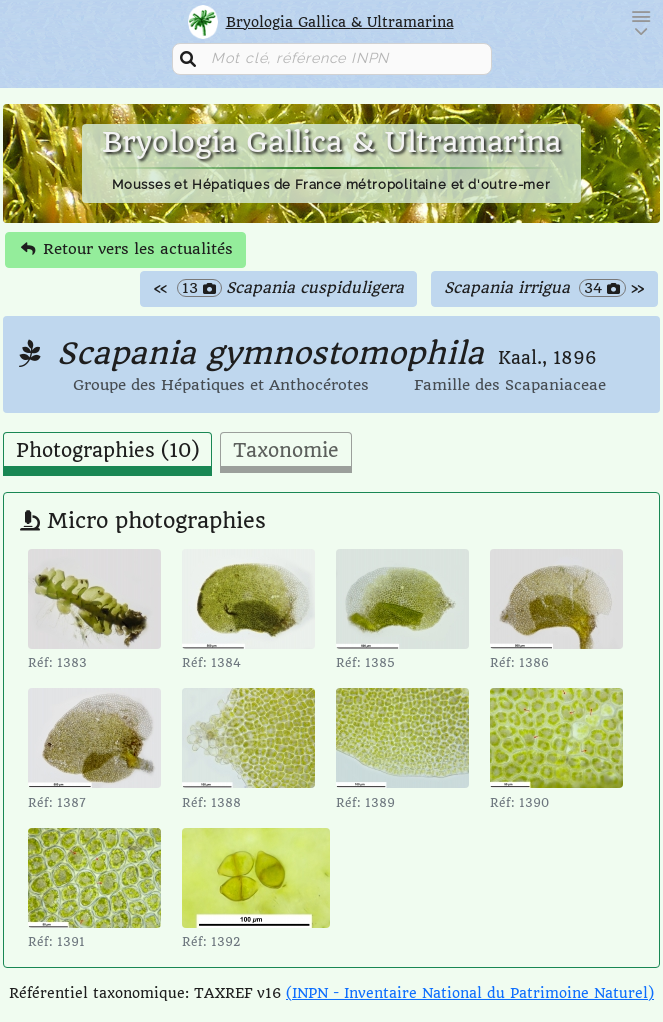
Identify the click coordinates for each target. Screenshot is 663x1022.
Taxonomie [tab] (286, 451)
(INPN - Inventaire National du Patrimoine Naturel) (470, 993)
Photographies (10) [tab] (107, 451)
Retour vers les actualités (127, 249)
